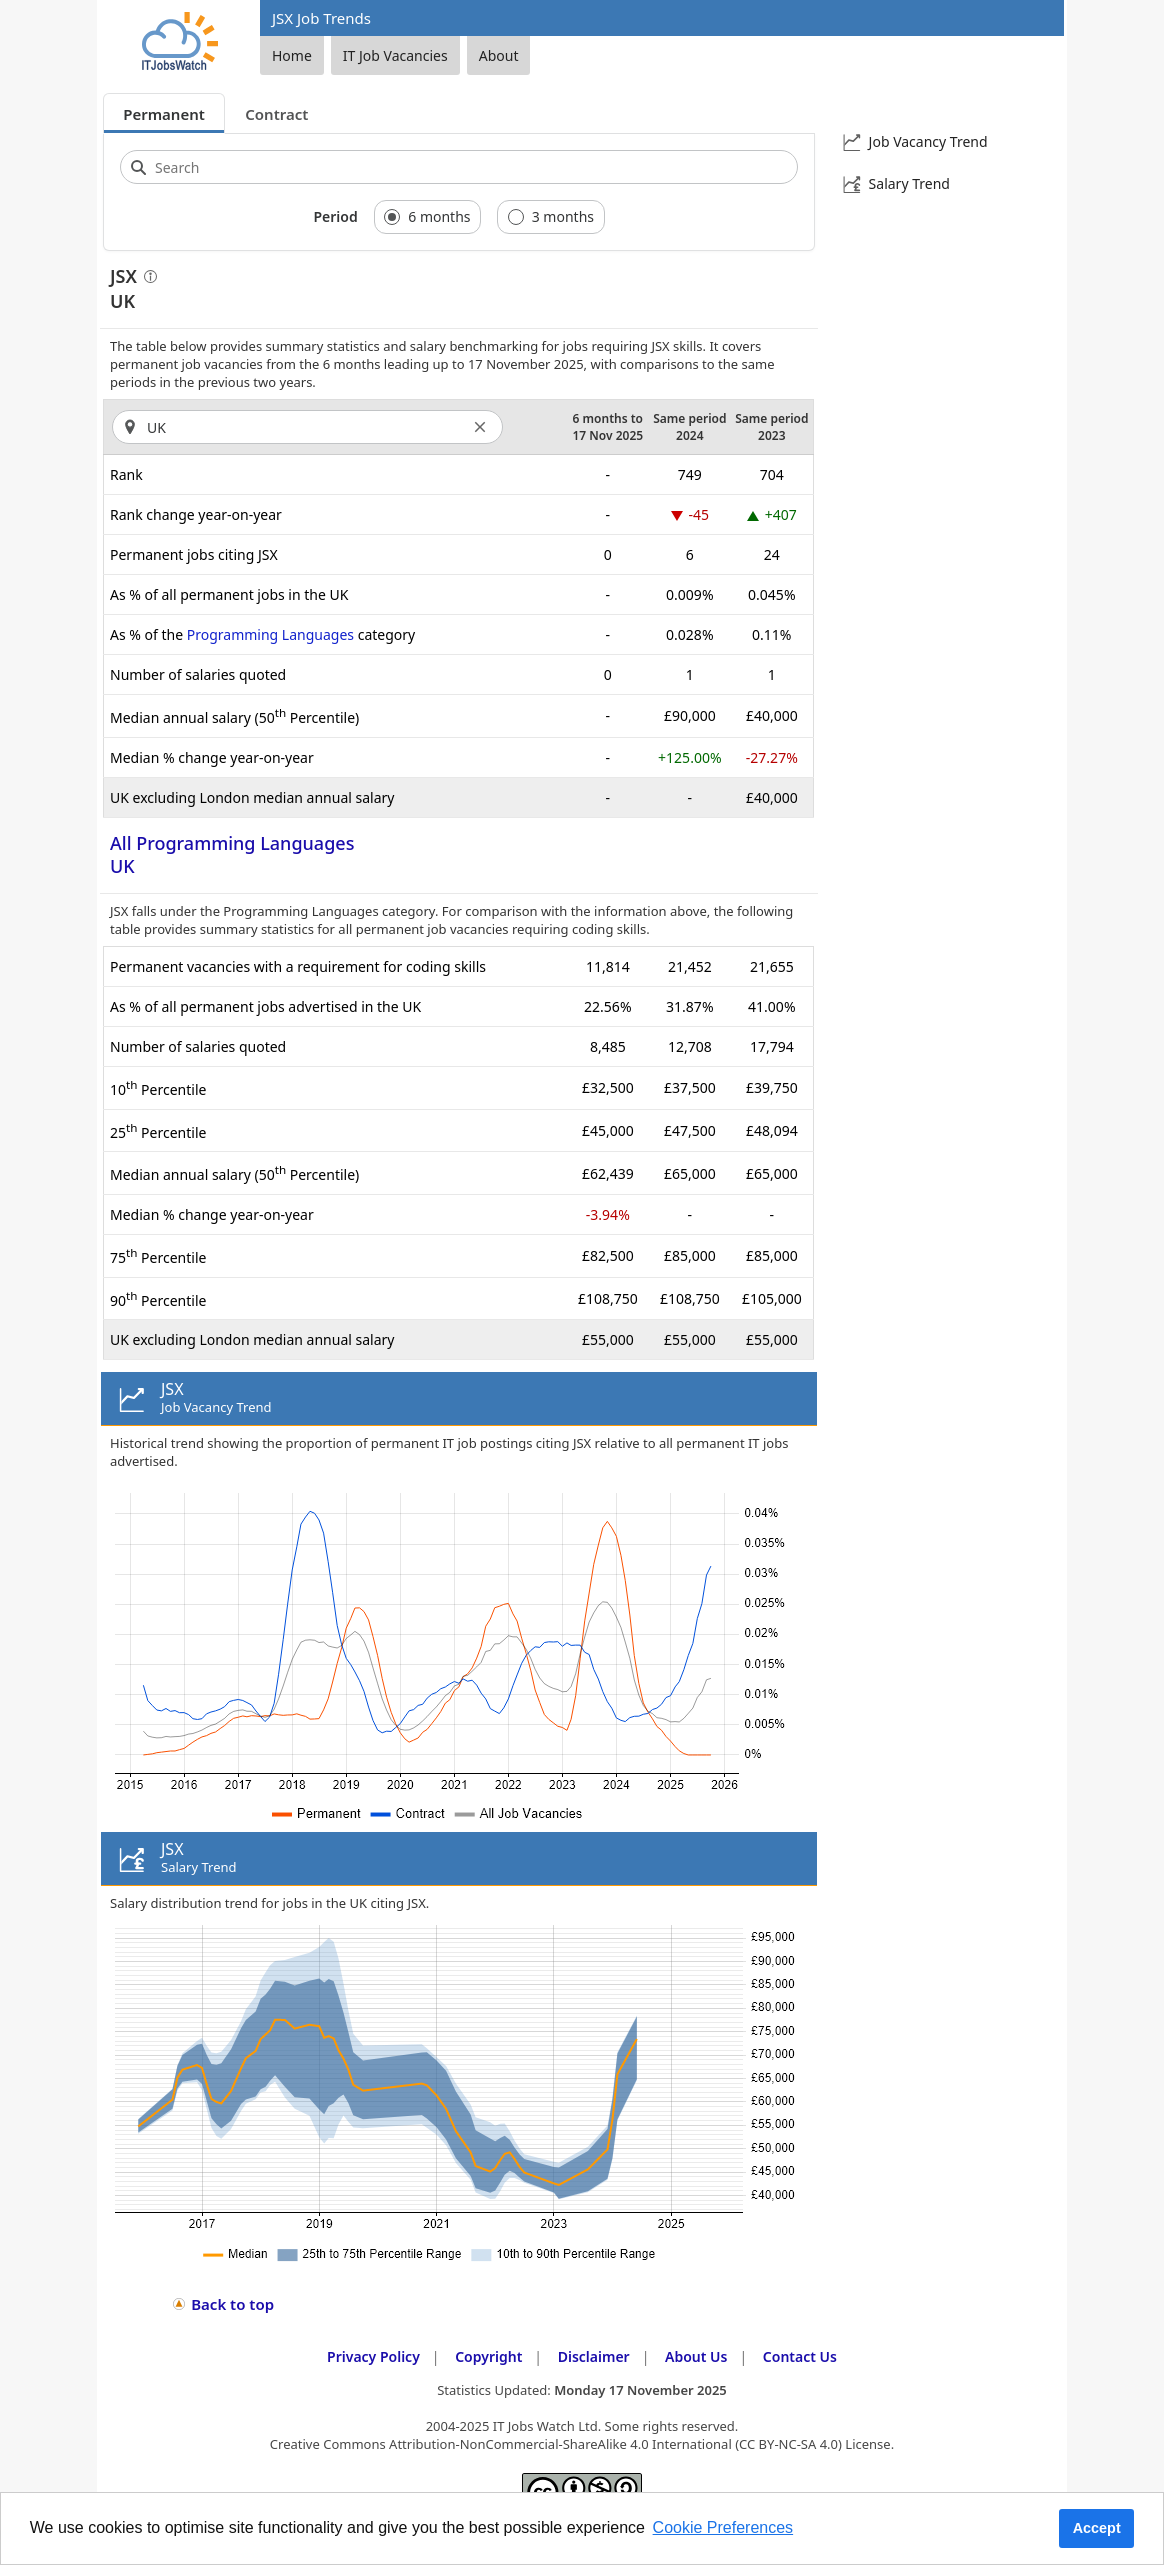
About (499, 55)
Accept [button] (1097, 2528)
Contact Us (800, 2356)
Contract (276, 114)
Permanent (164, 114)
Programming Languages (270, 634)
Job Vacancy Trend (928, 141)
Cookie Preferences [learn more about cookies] (723, 2527)
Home (292, 55)
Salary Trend (909, 183)
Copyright (488, 2356)
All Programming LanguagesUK (232, 854)
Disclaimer (594, 2356)
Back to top (232, 2304)
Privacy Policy (373, 2356)
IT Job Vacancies (395, 55)
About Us (696, 2356)
